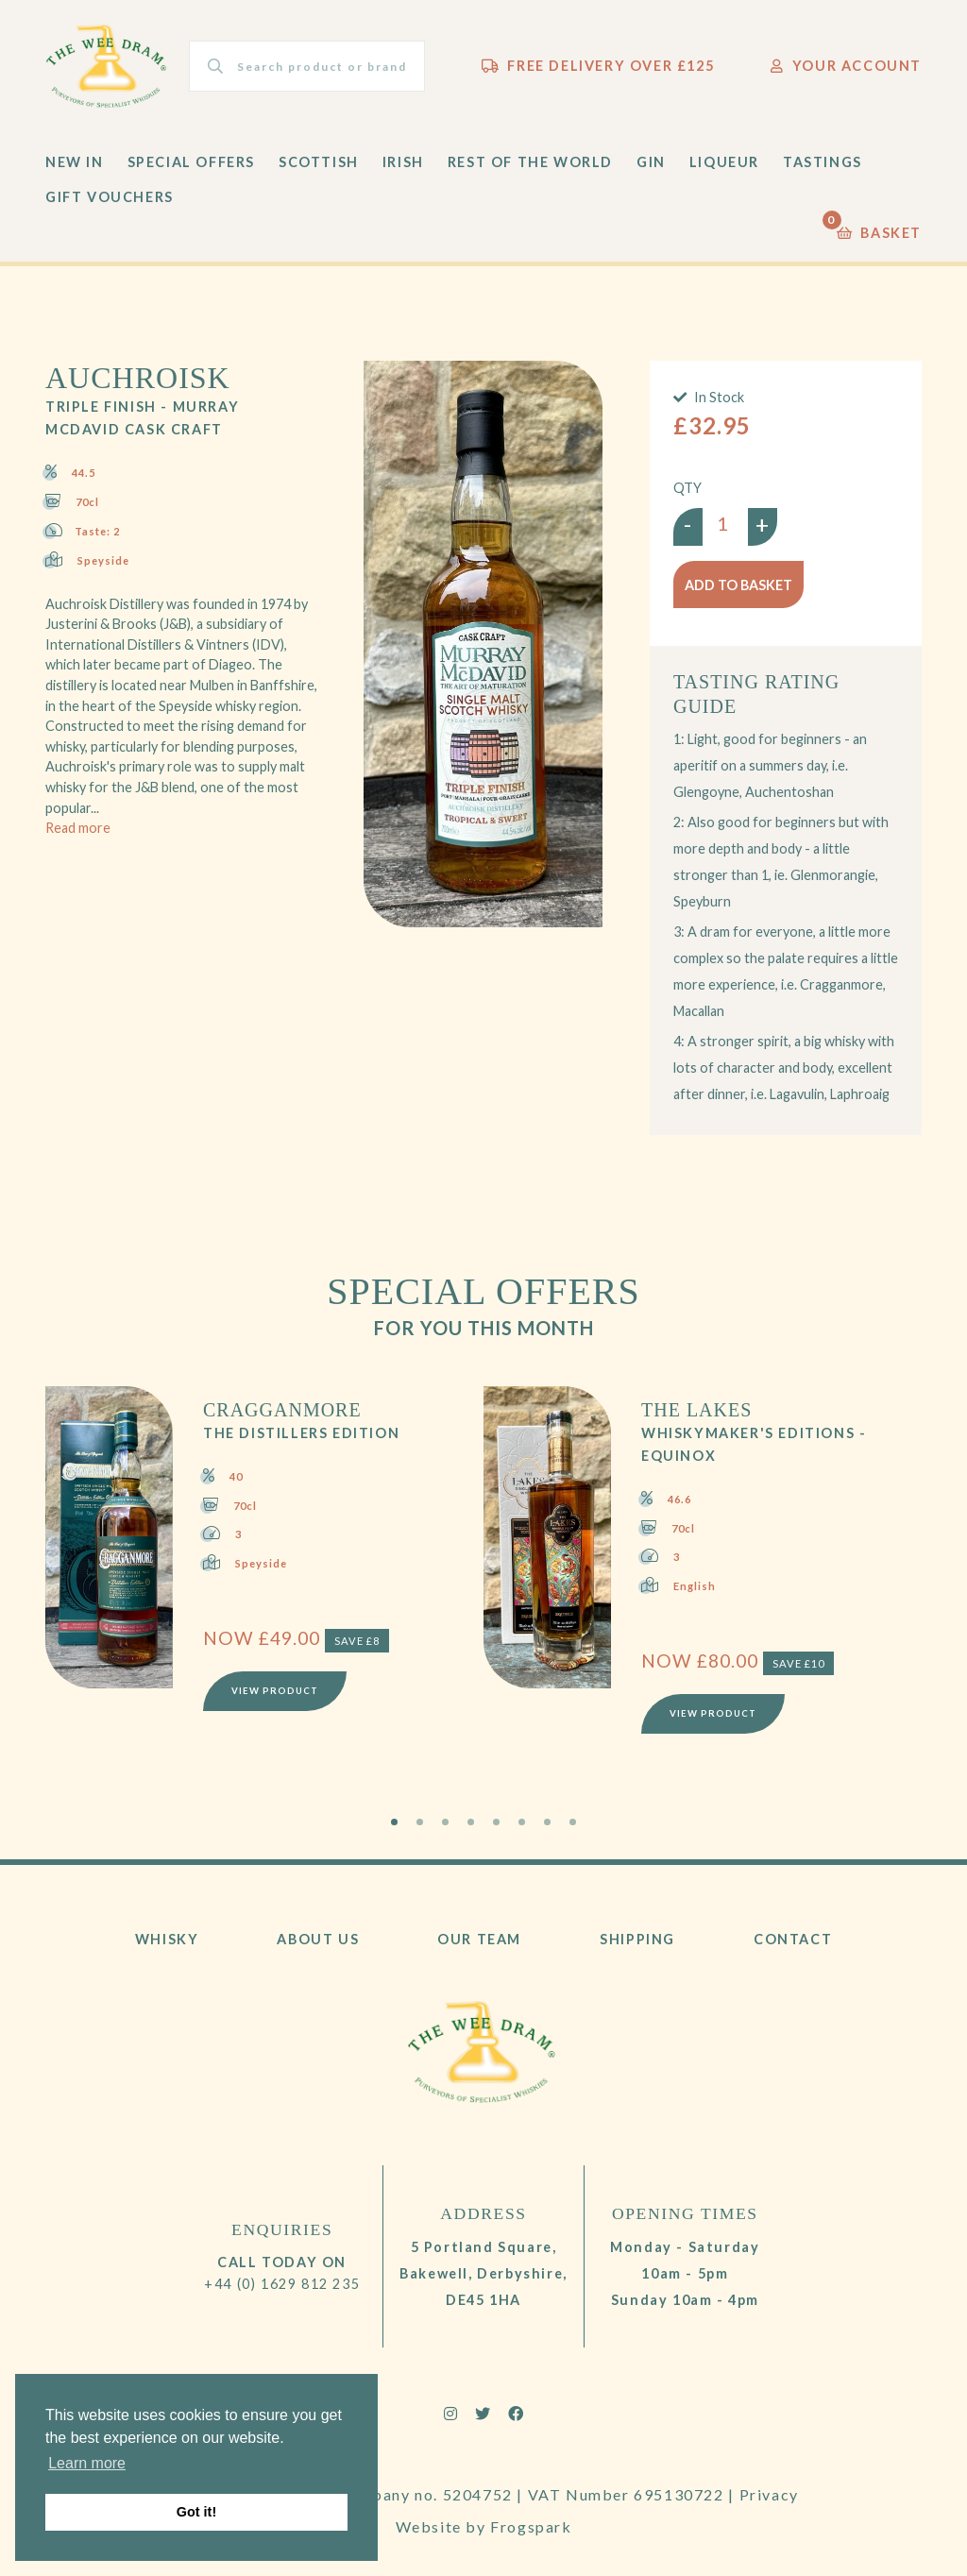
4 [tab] (470, 1822)
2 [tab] (419, 1822)
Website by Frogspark (484, 2526)
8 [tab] (572, 1822)
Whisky (167, 1939)
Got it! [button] (196, 2511)
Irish (403, 162)
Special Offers (191, 162)
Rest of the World (530, 162)
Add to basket (738, 585)
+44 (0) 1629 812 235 (282, 2284)
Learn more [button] (87, 2463)
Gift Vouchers (109, 197)
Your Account (846, 66)
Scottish (319, 162)
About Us (318, 1939)
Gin (651, 162)
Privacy (769, 2494)
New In (74, 162)
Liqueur (724, 162)
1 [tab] (394, 1822)
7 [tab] (547, 1822)
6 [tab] (521, 1822)
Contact (793, 1939)
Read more (77, 828)
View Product (274, 1691)
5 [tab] (496, 1822)
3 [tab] (445, 1822)
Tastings (822, 162)
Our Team (479, 1939)
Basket (879, 228)
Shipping (637, 1939)
